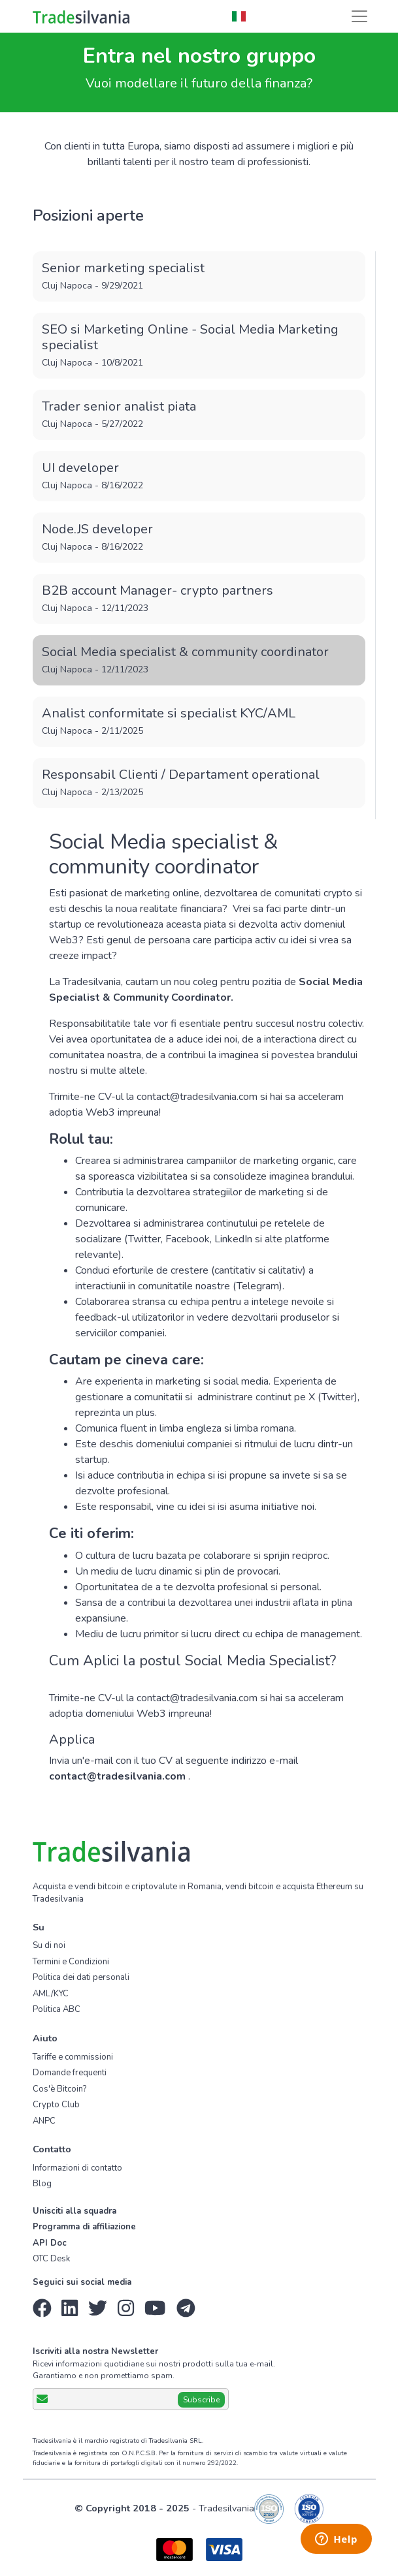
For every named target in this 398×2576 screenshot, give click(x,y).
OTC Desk (51, 2259)
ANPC (44, 2121)
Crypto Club (56, 2105)
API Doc (50, 2243)
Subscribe (201, 2400)
